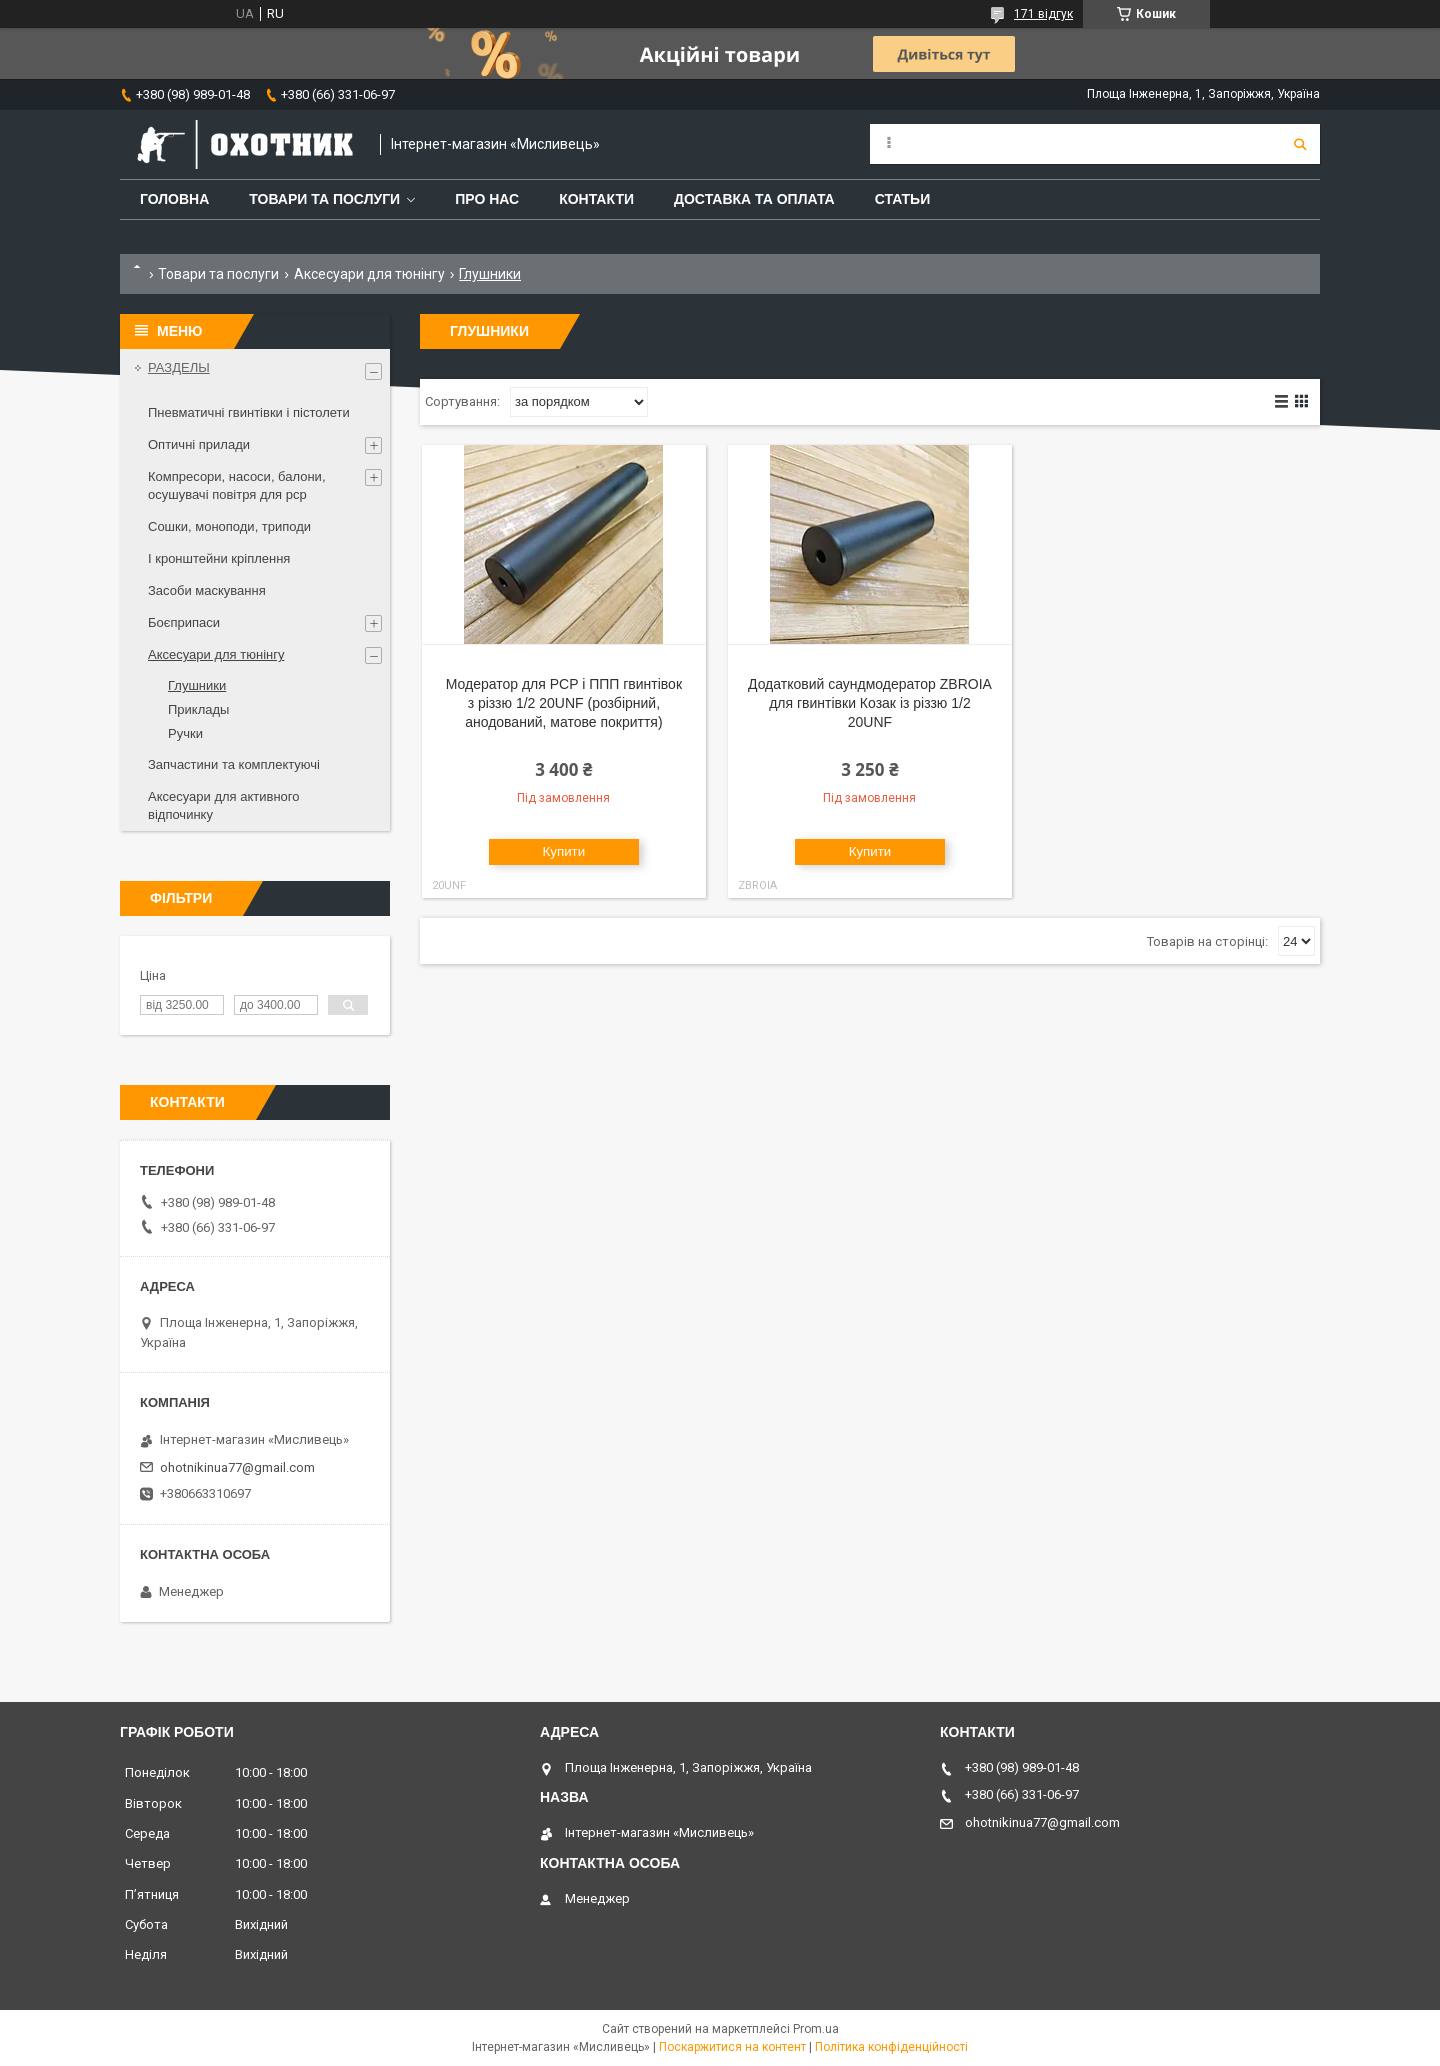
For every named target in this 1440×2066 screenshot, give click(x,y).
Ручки (185, 733)
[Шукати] (1300, 144)
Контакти (596, 199)
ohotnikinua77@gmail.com (237, 1467)
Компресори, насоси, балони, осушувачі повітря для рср (237, 485)
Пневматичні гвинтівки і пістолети (249, 412)
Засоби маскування (207, 590)
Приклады (198, 709)
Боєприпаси (184, 622)
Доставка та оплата (754, 199)
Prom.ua (816, 2029)
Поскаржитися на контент (732, 2047)
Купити (564, 851)
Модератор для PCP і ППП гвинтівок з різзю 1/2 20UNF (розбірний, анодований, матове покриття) (564, 703)
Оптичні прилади (199, 444)
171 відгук (1043, 14)
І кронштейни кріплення (219, 558)
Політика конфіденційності (891, 2047)
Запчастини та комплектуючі (234, 764)
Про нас (487, 199)
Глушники (197, 685)
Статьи (903, 199)
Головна (174, 199)
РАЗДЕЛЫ (179, 367)
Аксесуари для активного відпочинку (224, 805)
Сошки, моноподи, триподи (229, 526)
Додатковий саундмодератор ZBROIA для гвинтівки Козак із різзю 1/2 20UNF (870, 703)
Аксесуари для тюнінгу (369, 274)
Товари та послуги (324, 199)
